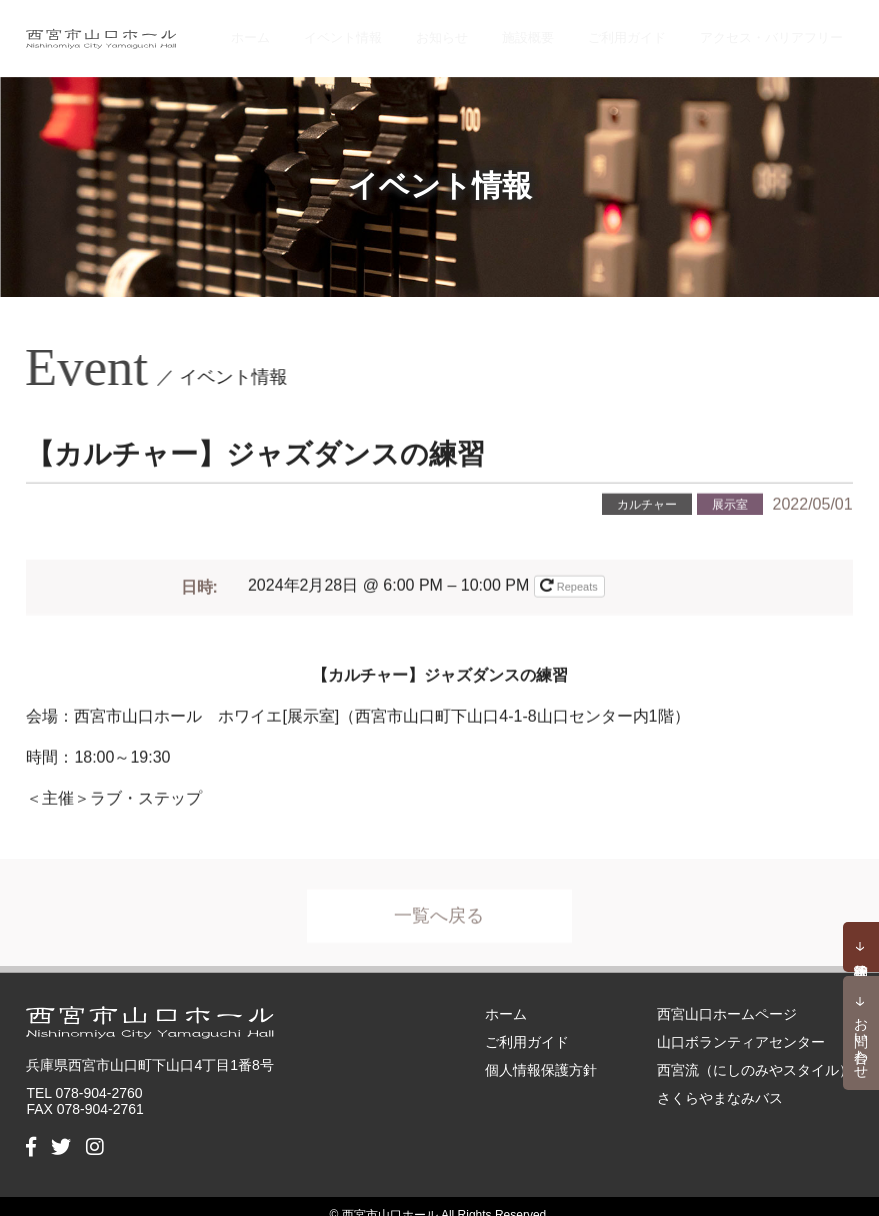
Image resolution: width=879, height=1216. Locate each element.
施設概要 (557, 29)
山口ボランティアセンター (741, 1024)
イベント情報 (401, 29)
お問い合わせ (861, 1040)
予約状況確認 (861, 947)
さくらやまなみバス (720, 1080)
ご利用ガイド (642, 29)
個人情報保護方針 (541, 1052)
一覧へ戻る (439, 908)
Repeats (570, 571)
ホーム (323, 29)
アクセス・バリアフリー (776, 29)
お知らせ (486, 29)
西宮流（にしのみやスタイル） (755, 1052)
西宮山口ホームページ (727, 996)
